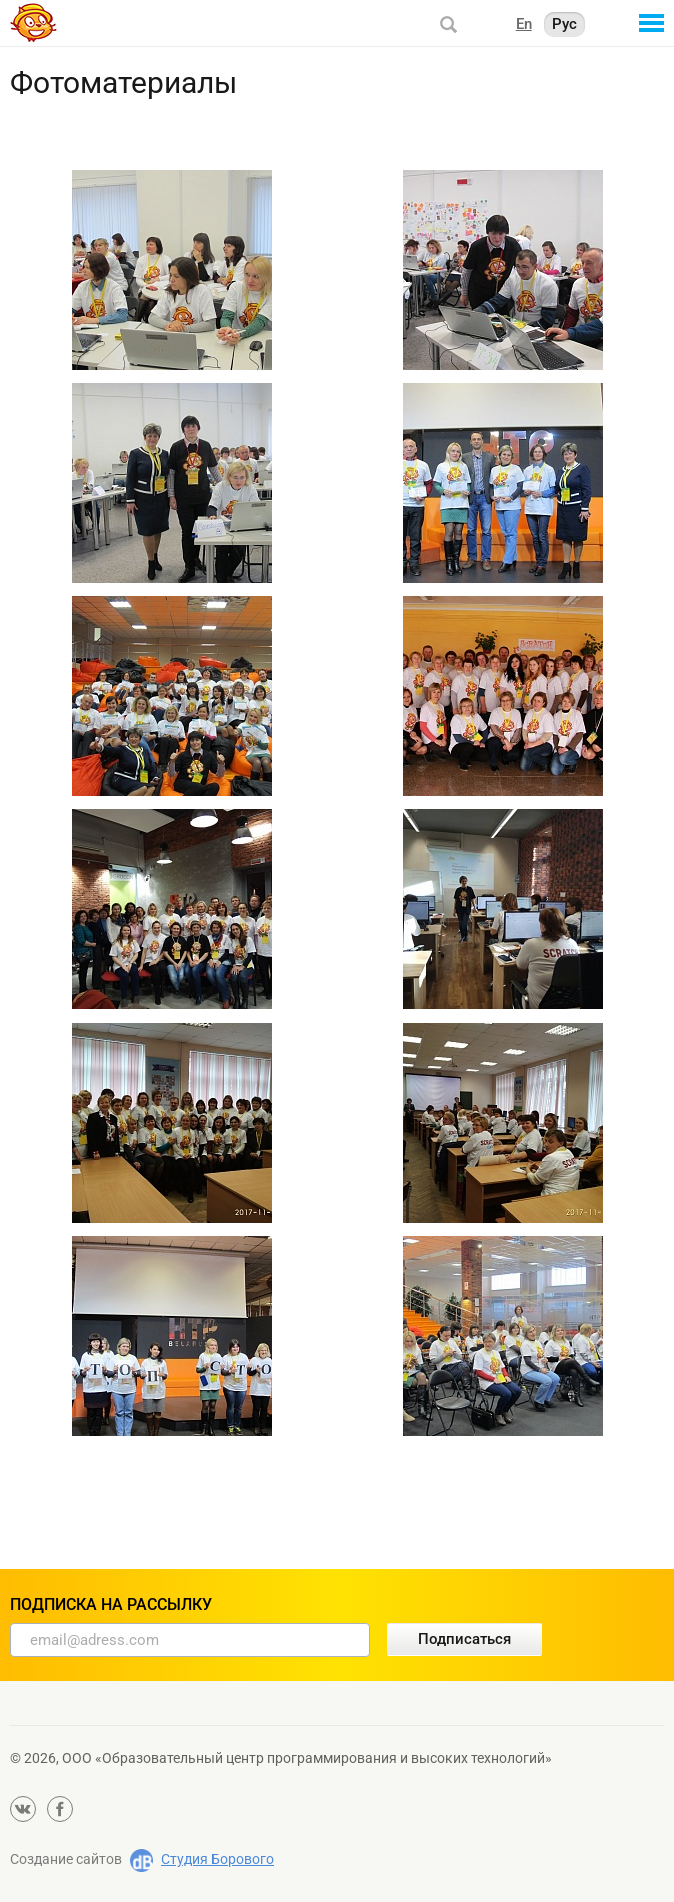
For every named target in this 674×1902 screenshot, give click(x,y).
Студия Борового (217, 1859)
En (524, 24)
